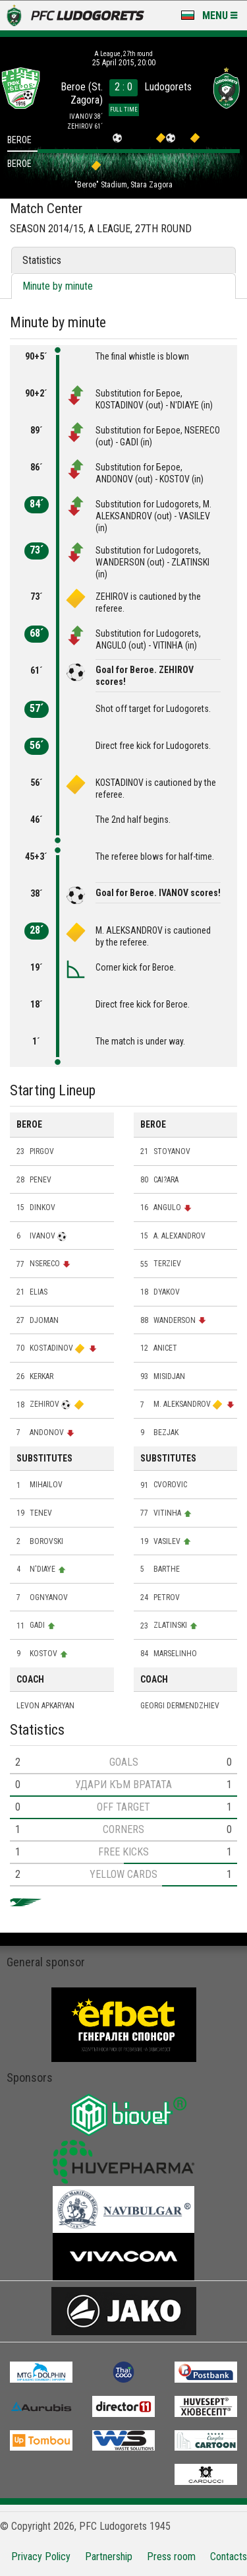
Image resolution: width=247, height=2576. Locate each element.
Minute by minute (57, 286)
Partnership (108, 2556)
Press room (171, 2556)
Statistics (41, 260)
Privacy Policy (40, 2556)
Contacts (228, 2556)
